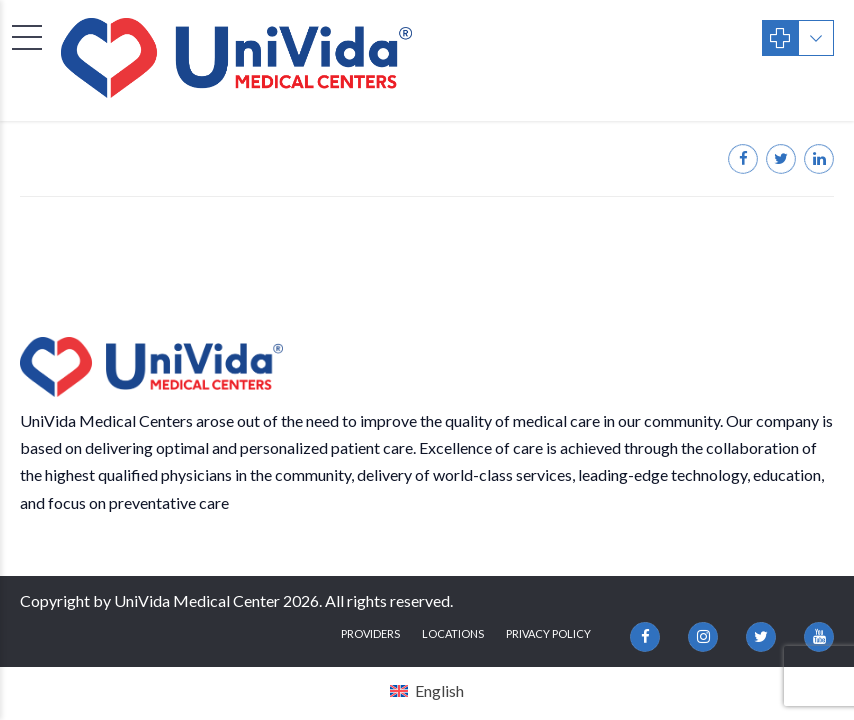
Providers (370, 633)
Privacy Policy (548, 633)
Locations (453, 633)
